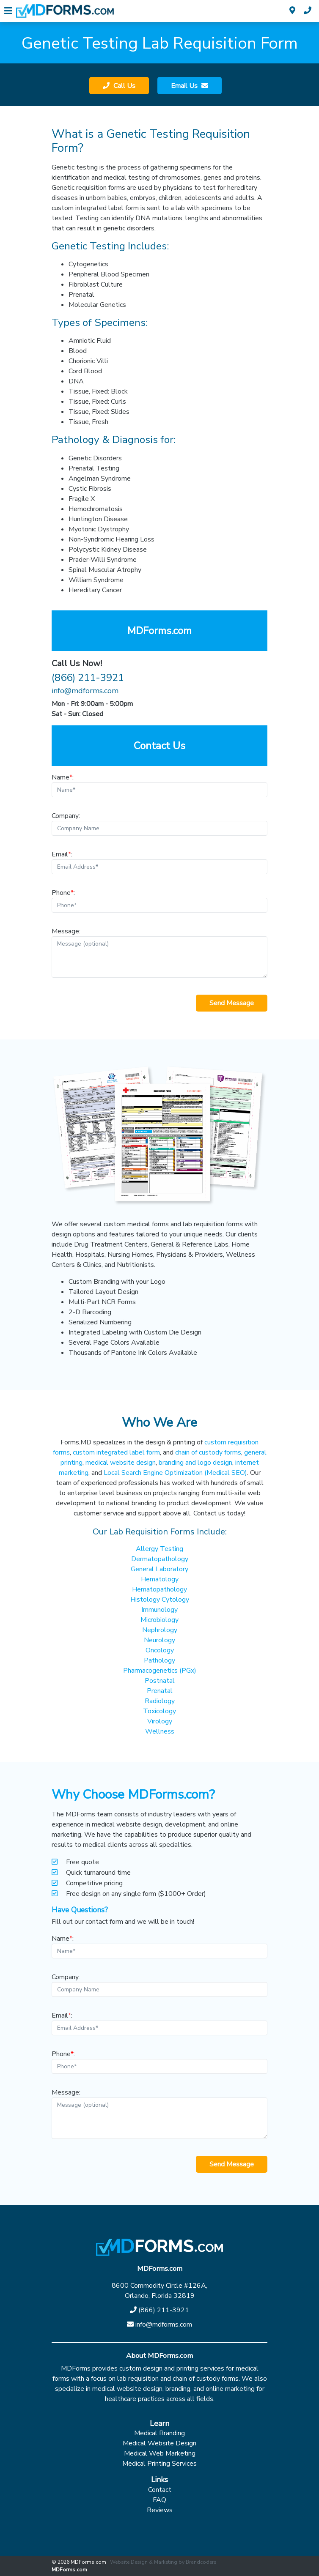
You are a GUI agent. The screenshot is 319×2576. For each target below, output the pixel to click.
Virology (159, 1721)
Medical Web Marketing (159, 2453)
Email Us (185, 85)
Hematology (160, 1579)
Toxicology (159, 1711)
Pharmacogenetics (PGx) (159, 1670)
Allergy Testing (159, 1548)
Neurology (159, 1640)
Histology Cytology (159, 1599)
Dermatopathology (159, 1559)
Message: (159, 952)
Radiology (160, 1701)
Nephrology (159, 1630)
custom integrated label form (116, 1452)
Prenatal (160, 1690)
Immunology (159, 1609)
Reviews (160, 2510)
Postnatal (160, 1680)
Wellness (159, 1731)
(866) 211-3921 (88, 677)
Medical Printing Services (159, 2463)
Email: (159, 862)
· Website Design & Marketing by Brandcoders (162, 2562)
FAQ (159, 2500)
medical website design (120, 1462)
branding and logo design (195, 1462)
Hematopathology (159, 1589)
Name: (159, 785)
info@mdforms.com (85, 691)
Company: (159, 823)
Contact (159, 2489)
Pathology (159, 1660)
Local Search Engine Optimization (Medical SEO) (175, 1472)
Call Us (123, 85)
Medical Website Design (159, 2443)
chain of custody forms (208, 1452)
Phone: (159, 900)
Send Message (231, 1003)
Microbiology (159, 1619)
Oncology (160, 1650)
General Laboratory (159, 1569)
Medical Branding (159, 2433)
